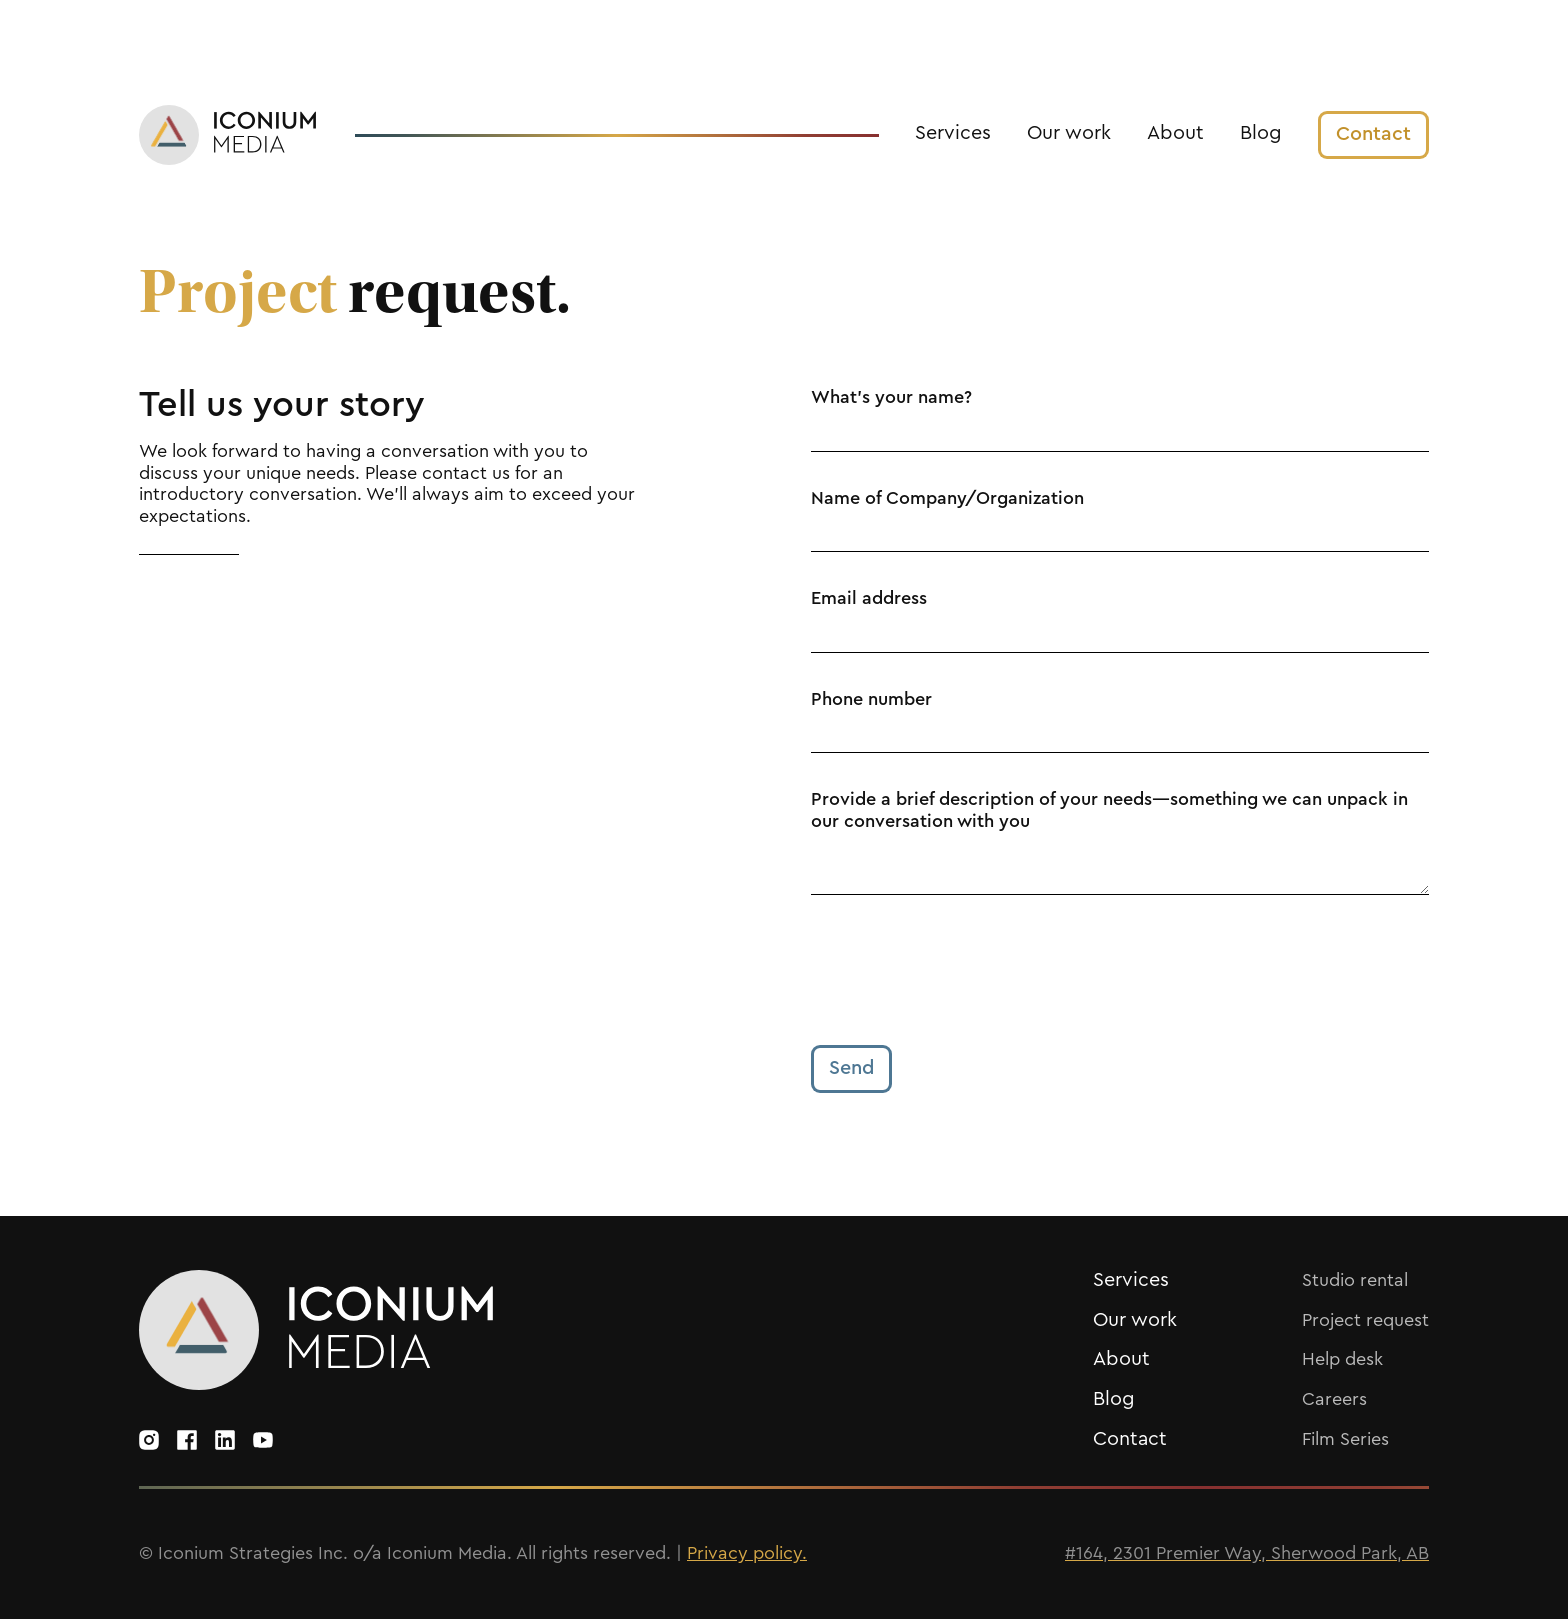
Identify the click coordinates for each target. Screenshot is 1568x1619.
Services (953, 133)
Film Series (1345, 1439)
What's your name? (891, 397)
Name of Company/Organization (947, 498)
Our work (1069, 133)
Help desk (1342, 1359)
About (1175, 133)
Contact (1130, 1439)
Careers (1334, 1399)
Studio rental (1355, 1280)
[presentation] (963, 970)
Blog (1261, 133)
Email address (869, 598)
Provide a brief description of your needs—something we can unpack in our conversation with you (1109, 810)
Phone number (871, 699)
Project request (1365, 1320)
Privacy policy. (747, 1553)
